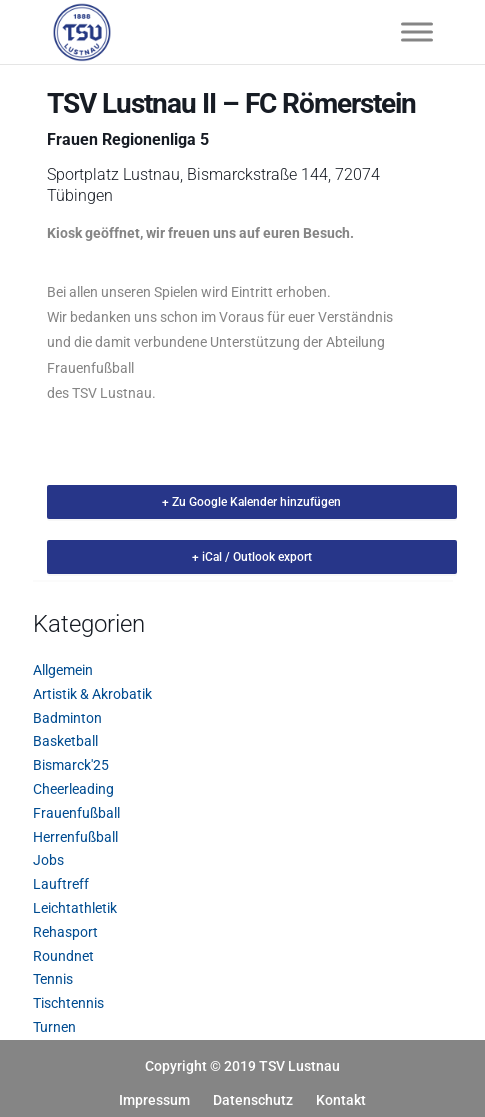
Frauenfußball (76, 813)
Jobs (48, 860)
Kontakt (341, 1100)
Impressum (154, 1100)
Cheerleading (73, 789)
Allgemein (63, 670)
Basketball (65, 741)
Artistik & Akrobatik (92, 694)
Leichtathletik (75, 908)
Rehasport (65, 932)
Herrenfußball (75, 837)
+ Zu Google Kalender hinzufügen (251, 502)
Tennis (53, 979)
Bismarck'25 (71, 765)
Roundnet (63, 956)
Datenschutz (253, 1100)
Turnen (54, 1027)
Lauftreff (61, 884)
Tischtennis (68, 1003)
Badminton (67, 718)
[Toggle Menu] (417, 31)
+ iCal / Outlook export (252, 557)
